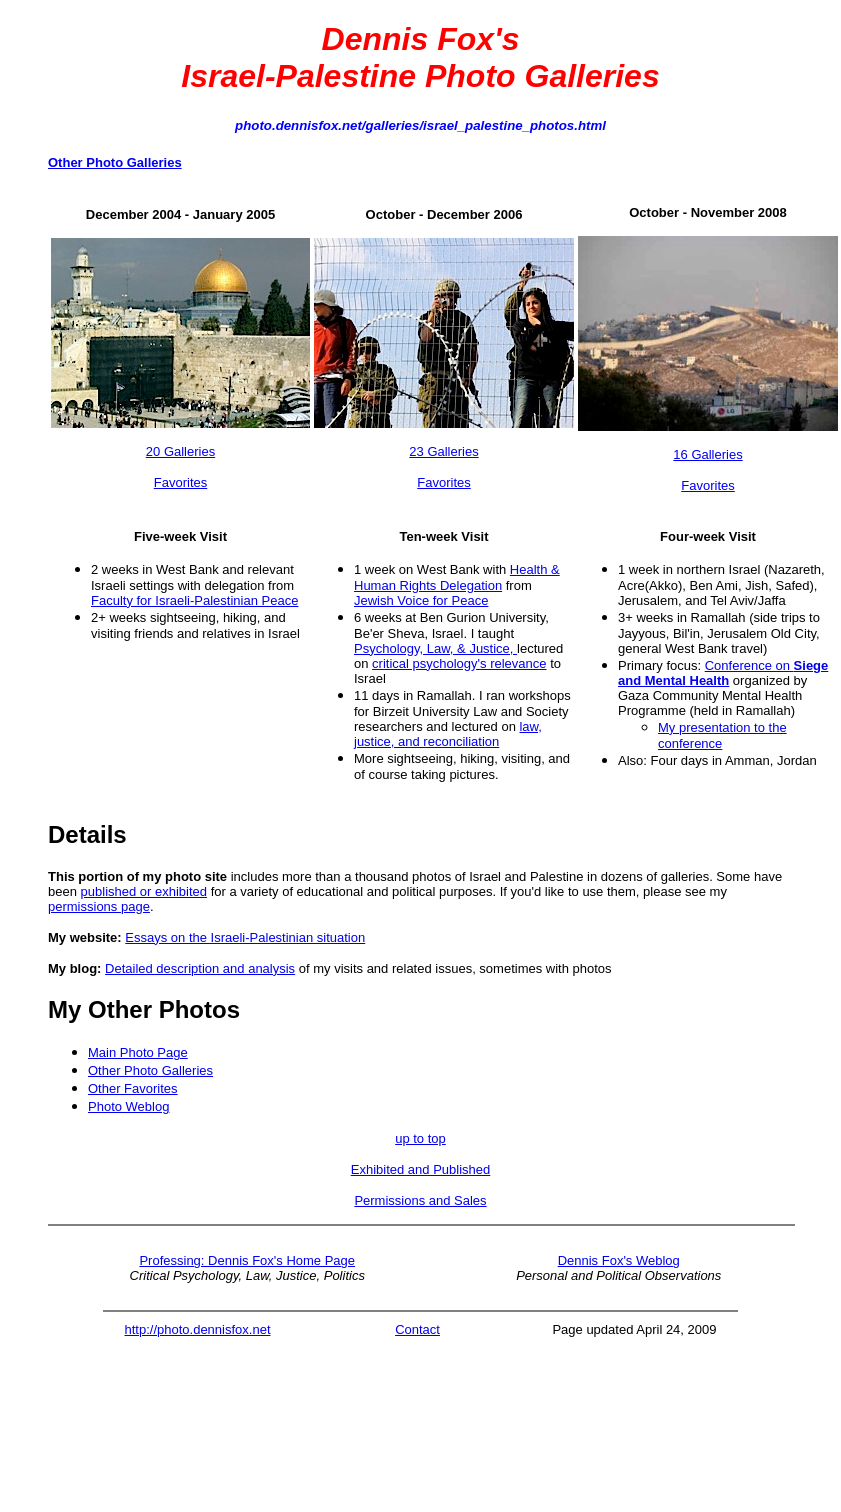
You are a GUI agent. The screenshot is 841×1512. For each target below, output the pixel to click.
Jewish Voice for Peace (421, 600)
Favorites (180, 482)
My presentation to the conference (722, 735)
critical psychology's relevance (459, 663)
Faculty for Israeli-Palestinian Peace (194, 600)
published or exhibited (144, 891)
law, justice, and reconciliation (448, 734)
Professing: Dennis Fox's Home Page (247, 1260)
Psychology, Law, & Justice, (435, 648)
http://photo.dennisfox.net (198, 1329)
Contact (417, 1329)
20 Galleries (180, 451)
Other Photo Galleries (150, 1070)
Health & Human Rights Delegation (457, 577)
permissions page (99, 906)
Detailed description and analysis (200, 968)
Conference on (723, 673)
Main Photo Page (138, 1052)
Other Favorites (133, 1088)
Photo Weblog (128, 1106)
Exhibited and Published (421, 1169)
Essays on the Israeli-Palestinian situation (245, 937)
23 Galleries (443, 451)
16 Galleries (707, 454)
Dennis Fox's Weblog (619, 1260)
